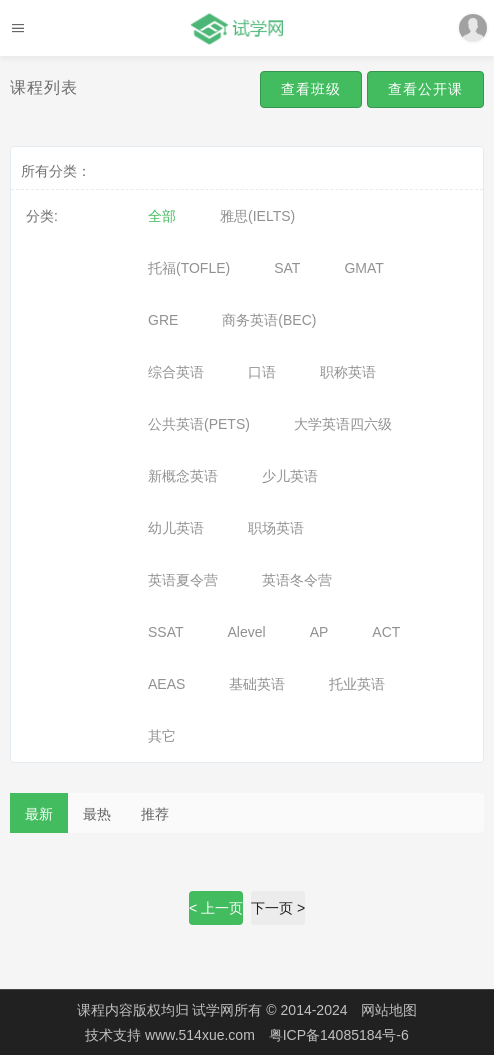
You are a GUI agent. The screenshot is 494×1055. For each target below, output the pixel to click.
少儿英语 (290, 476)
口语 (262, 372)
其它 (162, 736)
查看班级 (311, 89)
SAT (287, 268)
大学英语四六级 (343, 424)
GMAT (363, 268)
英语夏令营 (183, 580)
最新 (39, 814)
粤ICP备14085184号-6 (339, 1035)
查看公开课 (425, 89)
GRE (163, 320)
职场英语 (276, 528)
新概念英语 (183, 476)
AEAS (166, 684)
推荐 (155, 814)
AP (319, 632)
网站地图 (389, 1010)
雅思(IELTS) (257, 216)
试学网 (213, 1010)
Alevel (247, 632)
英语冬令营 (297, 580)
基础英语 (257, 684)
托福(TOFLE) (189, 268)
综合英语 (176, 372)
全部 (162, 216)
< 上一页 (216, 908)
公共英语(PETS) (199, 424)
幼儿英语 (176, 528)
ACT (386, 632)
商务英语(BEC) (269, 320)
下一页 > (278, 908)
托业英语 (357, 684)
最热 (97, 814)
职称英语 (348, 372)
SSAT (166, 632)
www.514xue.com (202, 1035)
